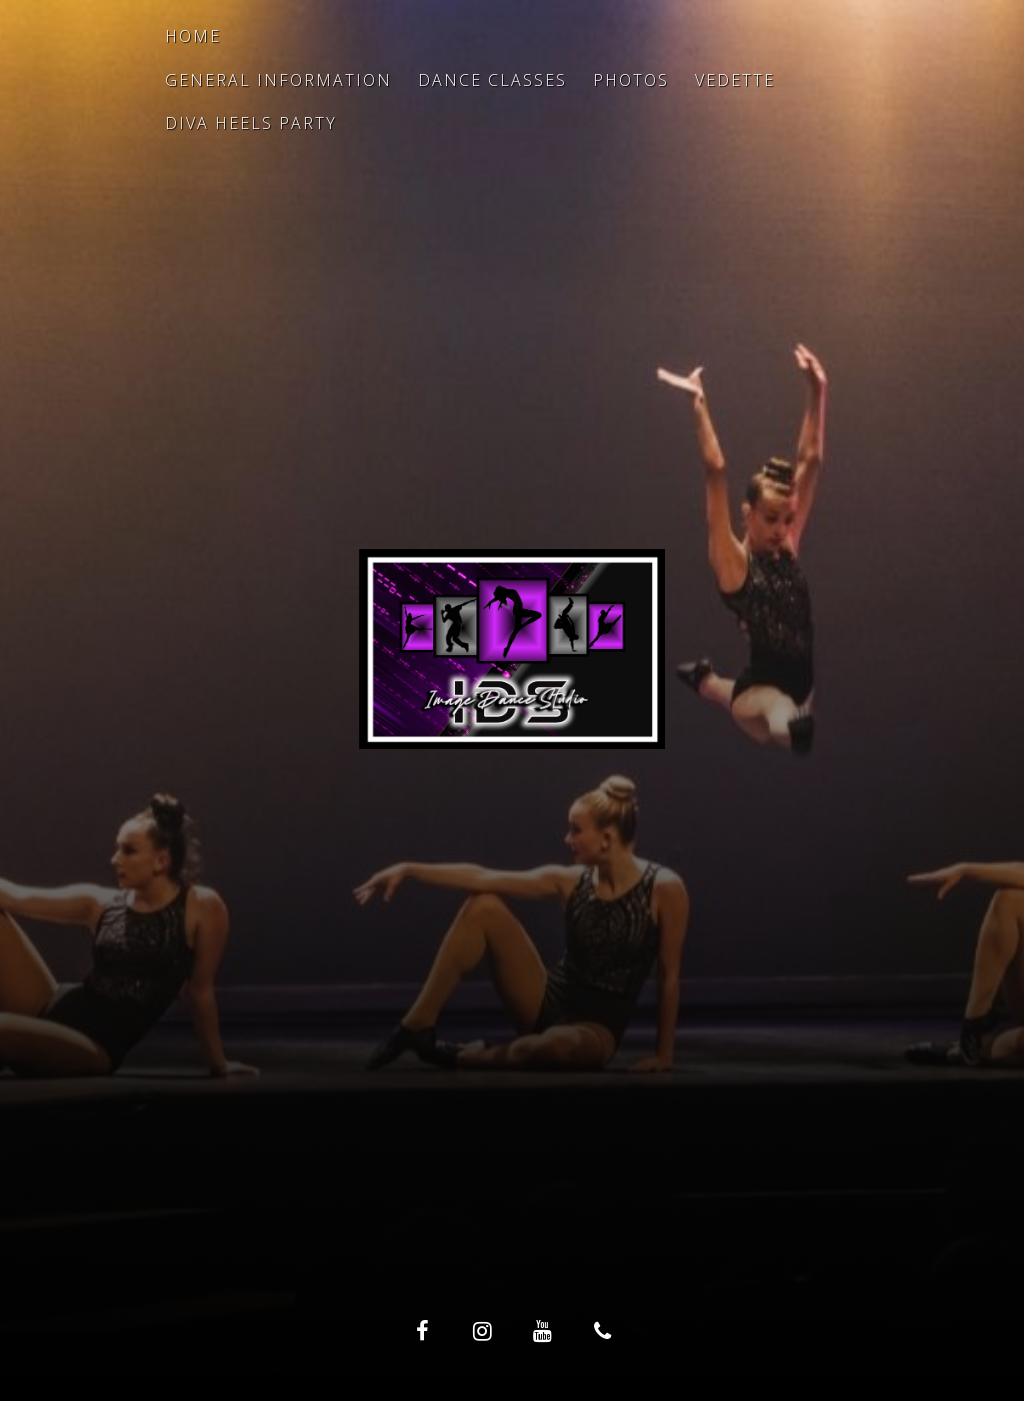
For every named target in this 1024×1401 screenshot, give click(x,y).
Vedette (735, 80)
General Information (278, 80)
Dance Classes (492, 80)
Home (193, 36)
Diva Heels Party (251, 123)
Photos (631, 80)
